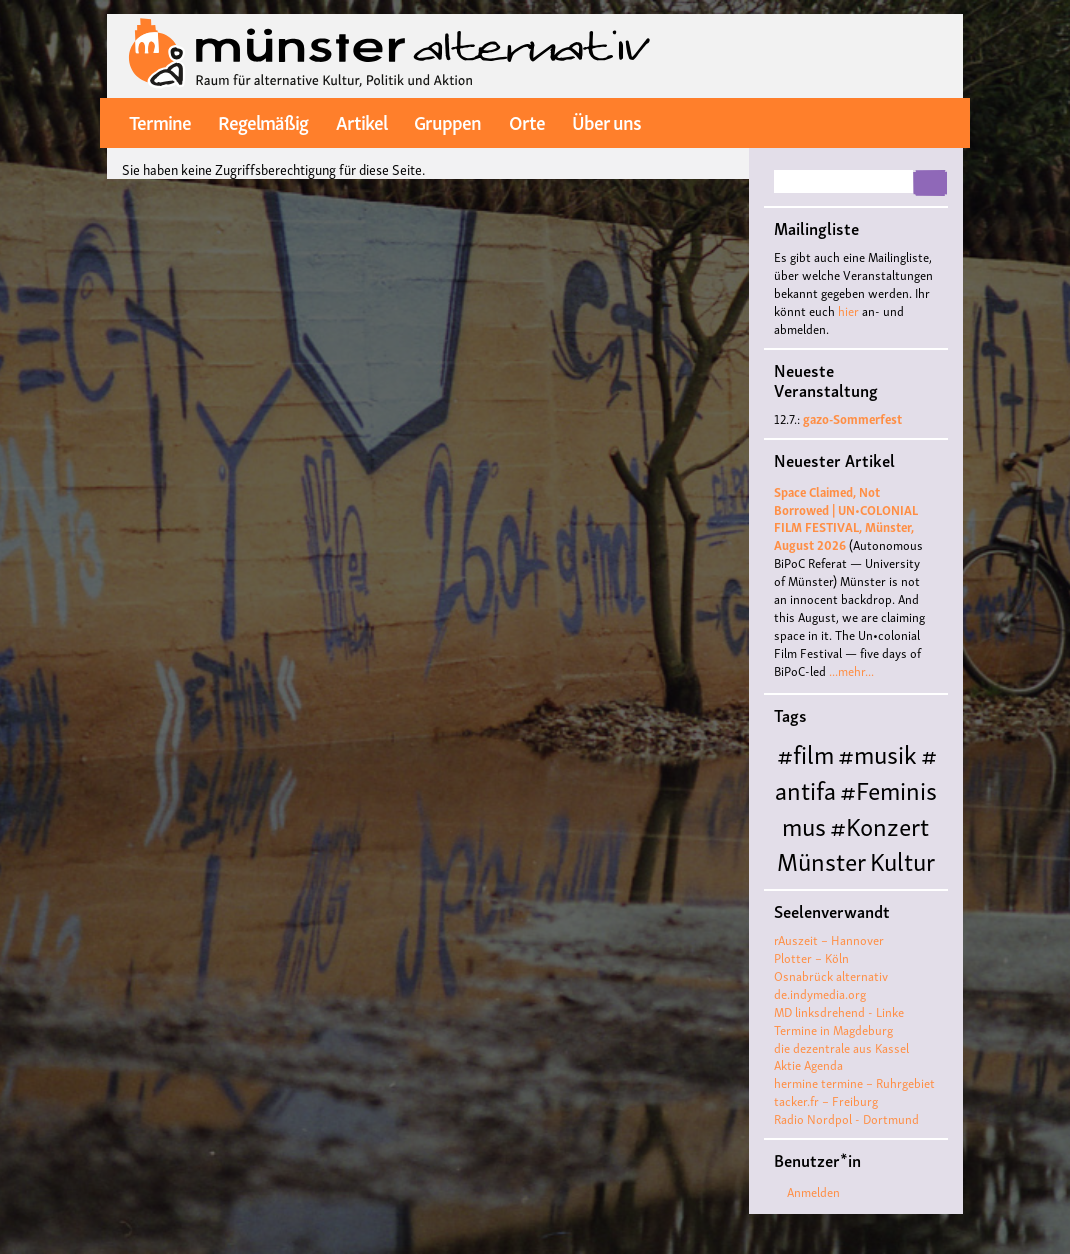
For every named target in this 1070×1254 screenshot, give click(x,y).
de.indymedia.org (820, 993)
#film (805, 752)
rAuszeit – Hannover (829, 939)
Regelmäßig (263, 121)
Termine (160, 121)
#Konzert (879, 824)
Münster (821, 859)
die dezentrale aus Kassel (841, 1047)
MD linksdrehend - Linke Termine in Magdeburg (839, 1020)
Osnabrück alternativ (831, 975)
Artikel (361, 121)
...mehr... (851, 670)
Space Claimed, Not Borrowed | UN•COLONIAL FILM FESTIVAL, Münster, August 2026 (846, 518)
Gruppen (447, 121)
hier (848, 310)
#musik (877, 752)
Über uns (606, 121)
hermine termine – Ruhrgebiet (854, 1082)
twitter (894, 121)
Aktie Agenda (808, 1064)
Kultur (902, 859)
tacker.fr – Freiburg (826, 1100)
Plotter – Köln (811, 957)
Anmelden (813, 1191)
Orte (527, 121)
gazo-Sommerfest (852, 418)
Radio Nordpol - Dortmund (846, 1118)
